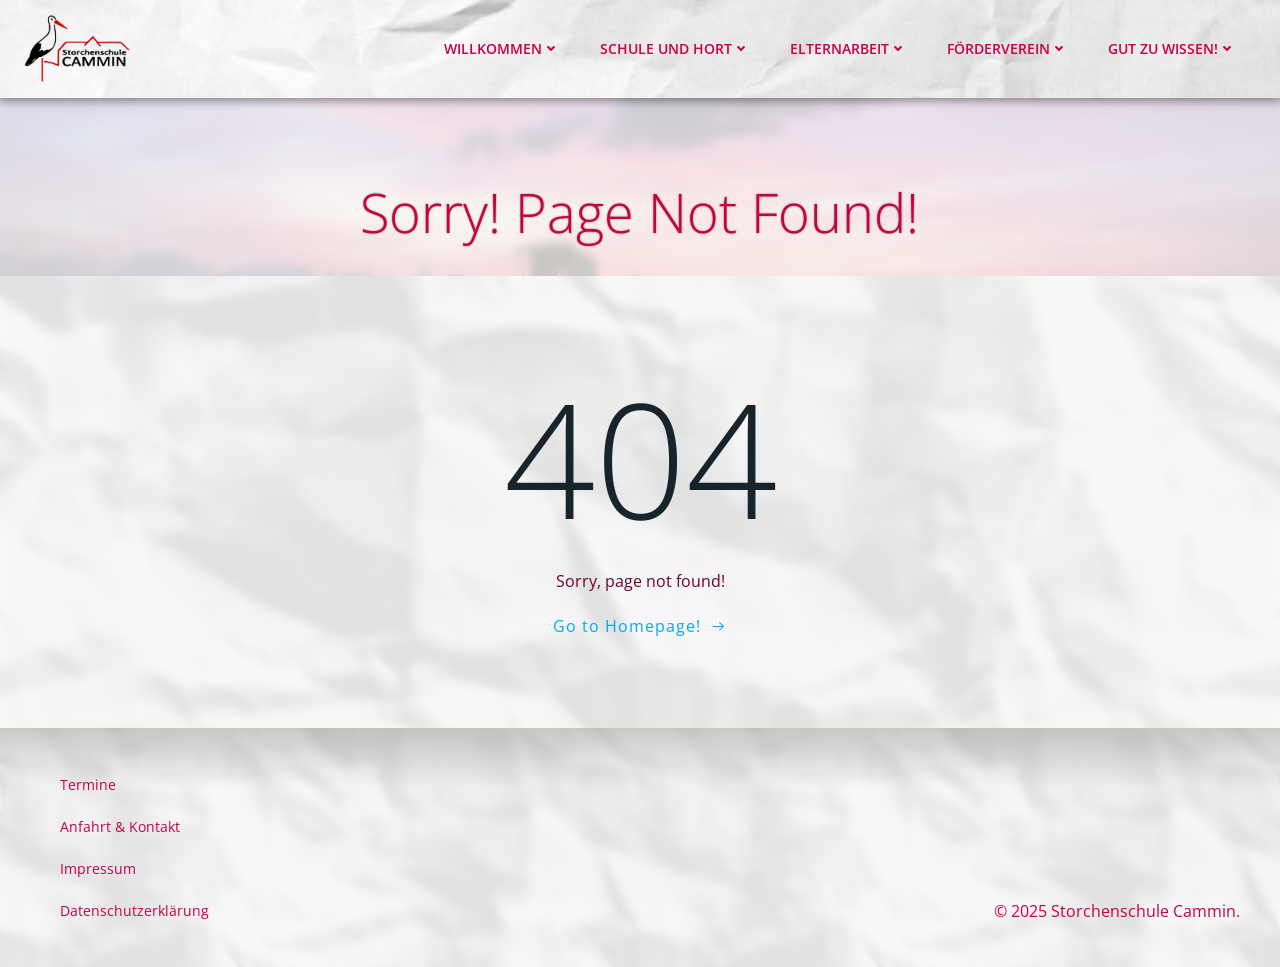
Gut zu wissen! (1172, 48)
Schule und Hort (675, 48)
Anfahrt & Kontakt (120, 826)
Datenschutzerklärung (134, 910)
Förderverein (1007, 48)
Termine (88, 784)
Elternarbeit (848, 48)
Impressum (98, 868)
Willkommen (502, 48)
